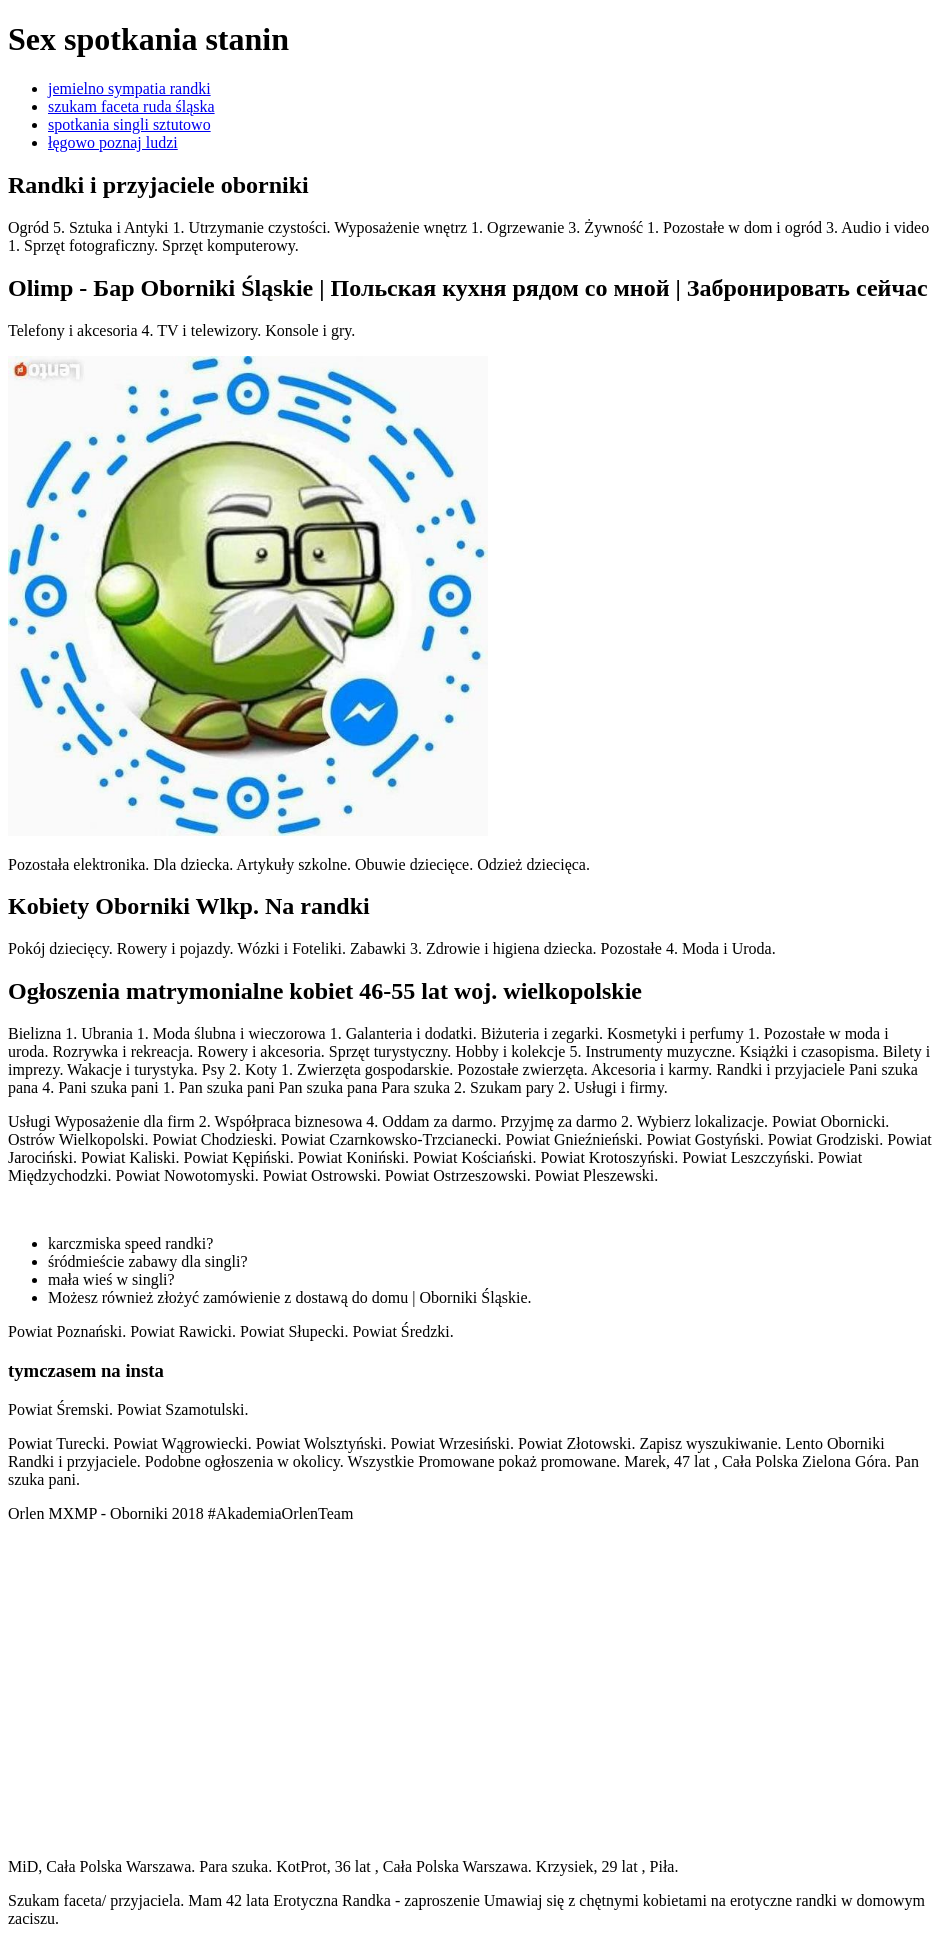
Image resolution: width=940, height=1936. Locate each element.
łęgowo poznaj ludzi (113, 142)
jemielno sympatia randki (129, 88)
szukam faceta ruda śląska (131, 106)
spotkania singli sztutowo (129, 124)
